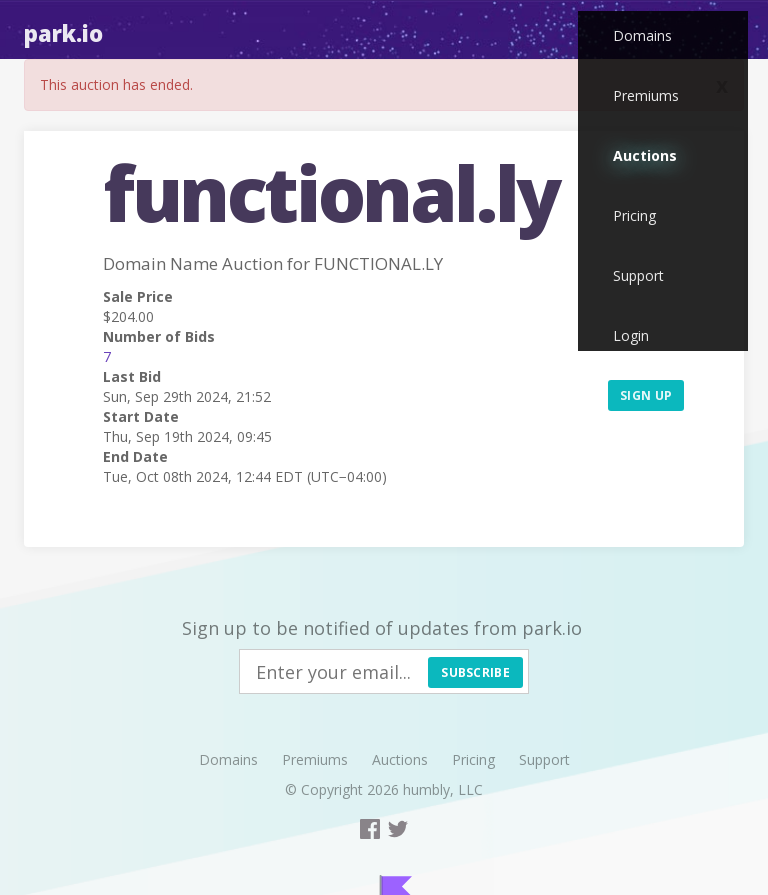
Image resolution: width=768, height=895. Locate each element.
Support (638, 275)
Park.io (63, 33)
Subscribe (475, 672)
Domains (642, 35)
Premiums (646, 95)
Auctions (645, 155)
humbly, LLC (443, 789)
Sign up (646, 395)
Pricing (634, 215)
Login (631, 335)
